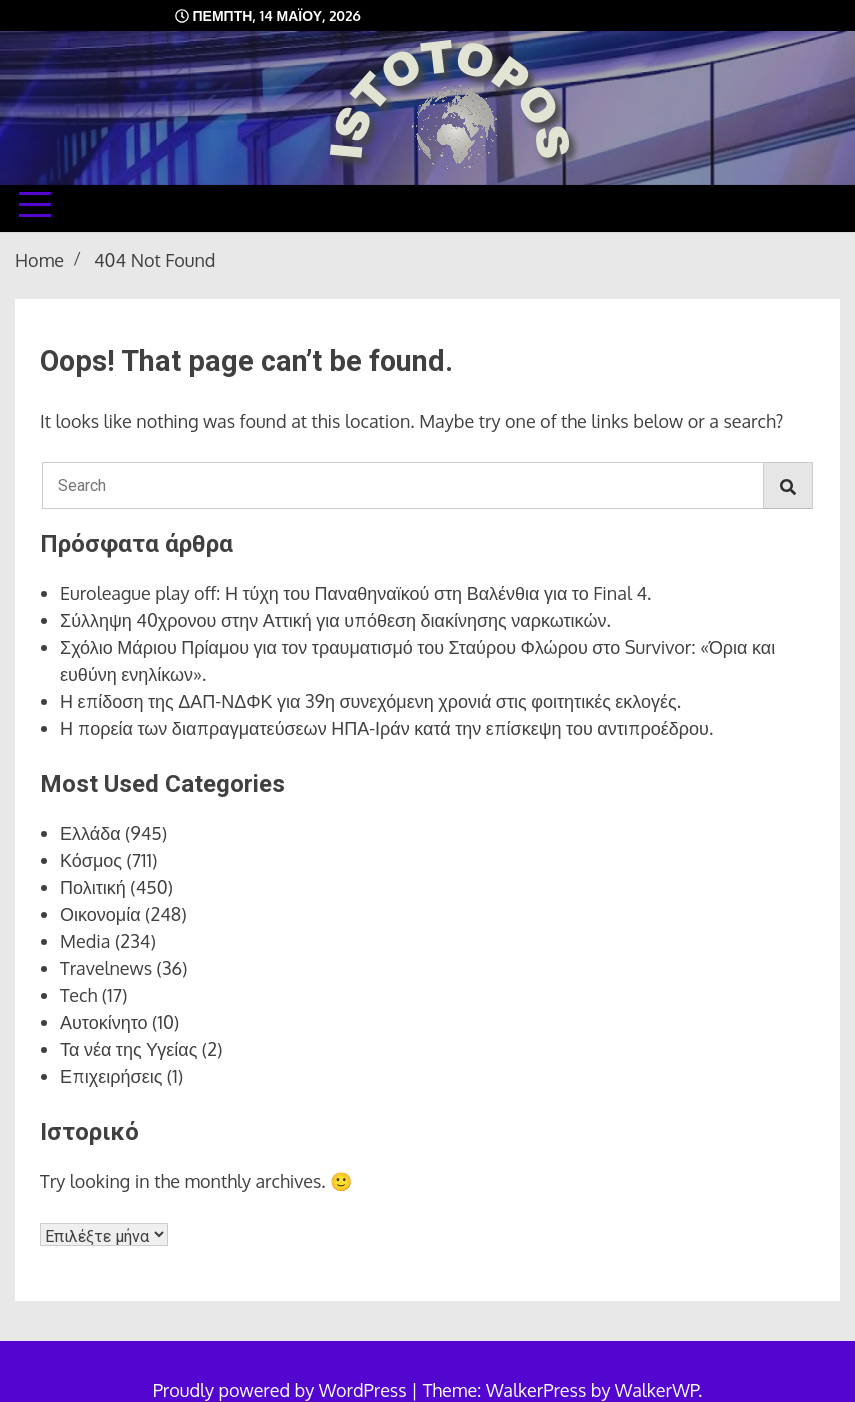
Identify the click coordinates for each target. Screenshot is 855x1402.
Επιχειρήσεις (111, 1076)
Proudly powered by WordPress (282, 1390)
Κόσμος (91, 860)
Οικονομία (100, 914)
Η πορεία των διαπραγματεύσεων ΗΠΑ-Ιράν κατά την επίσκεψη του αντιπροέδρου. (386, 728)
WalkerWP (656, 1390)
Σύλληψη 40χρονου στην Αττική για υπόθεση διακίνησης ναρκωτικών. (335, 620)
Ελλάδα (90, 833)
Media (85, 941)
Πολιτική (93, 887)
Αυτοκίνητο (104, 1022)
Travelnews (106, 968)
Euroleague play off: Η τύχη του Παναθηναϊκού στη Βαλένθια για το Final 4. (355, 593)
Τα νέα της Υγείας (128, 1049)
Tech (78, 995)
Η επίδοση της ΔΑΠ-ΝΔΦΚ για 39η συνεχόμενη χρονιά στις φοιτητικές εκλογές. (370, 701)
